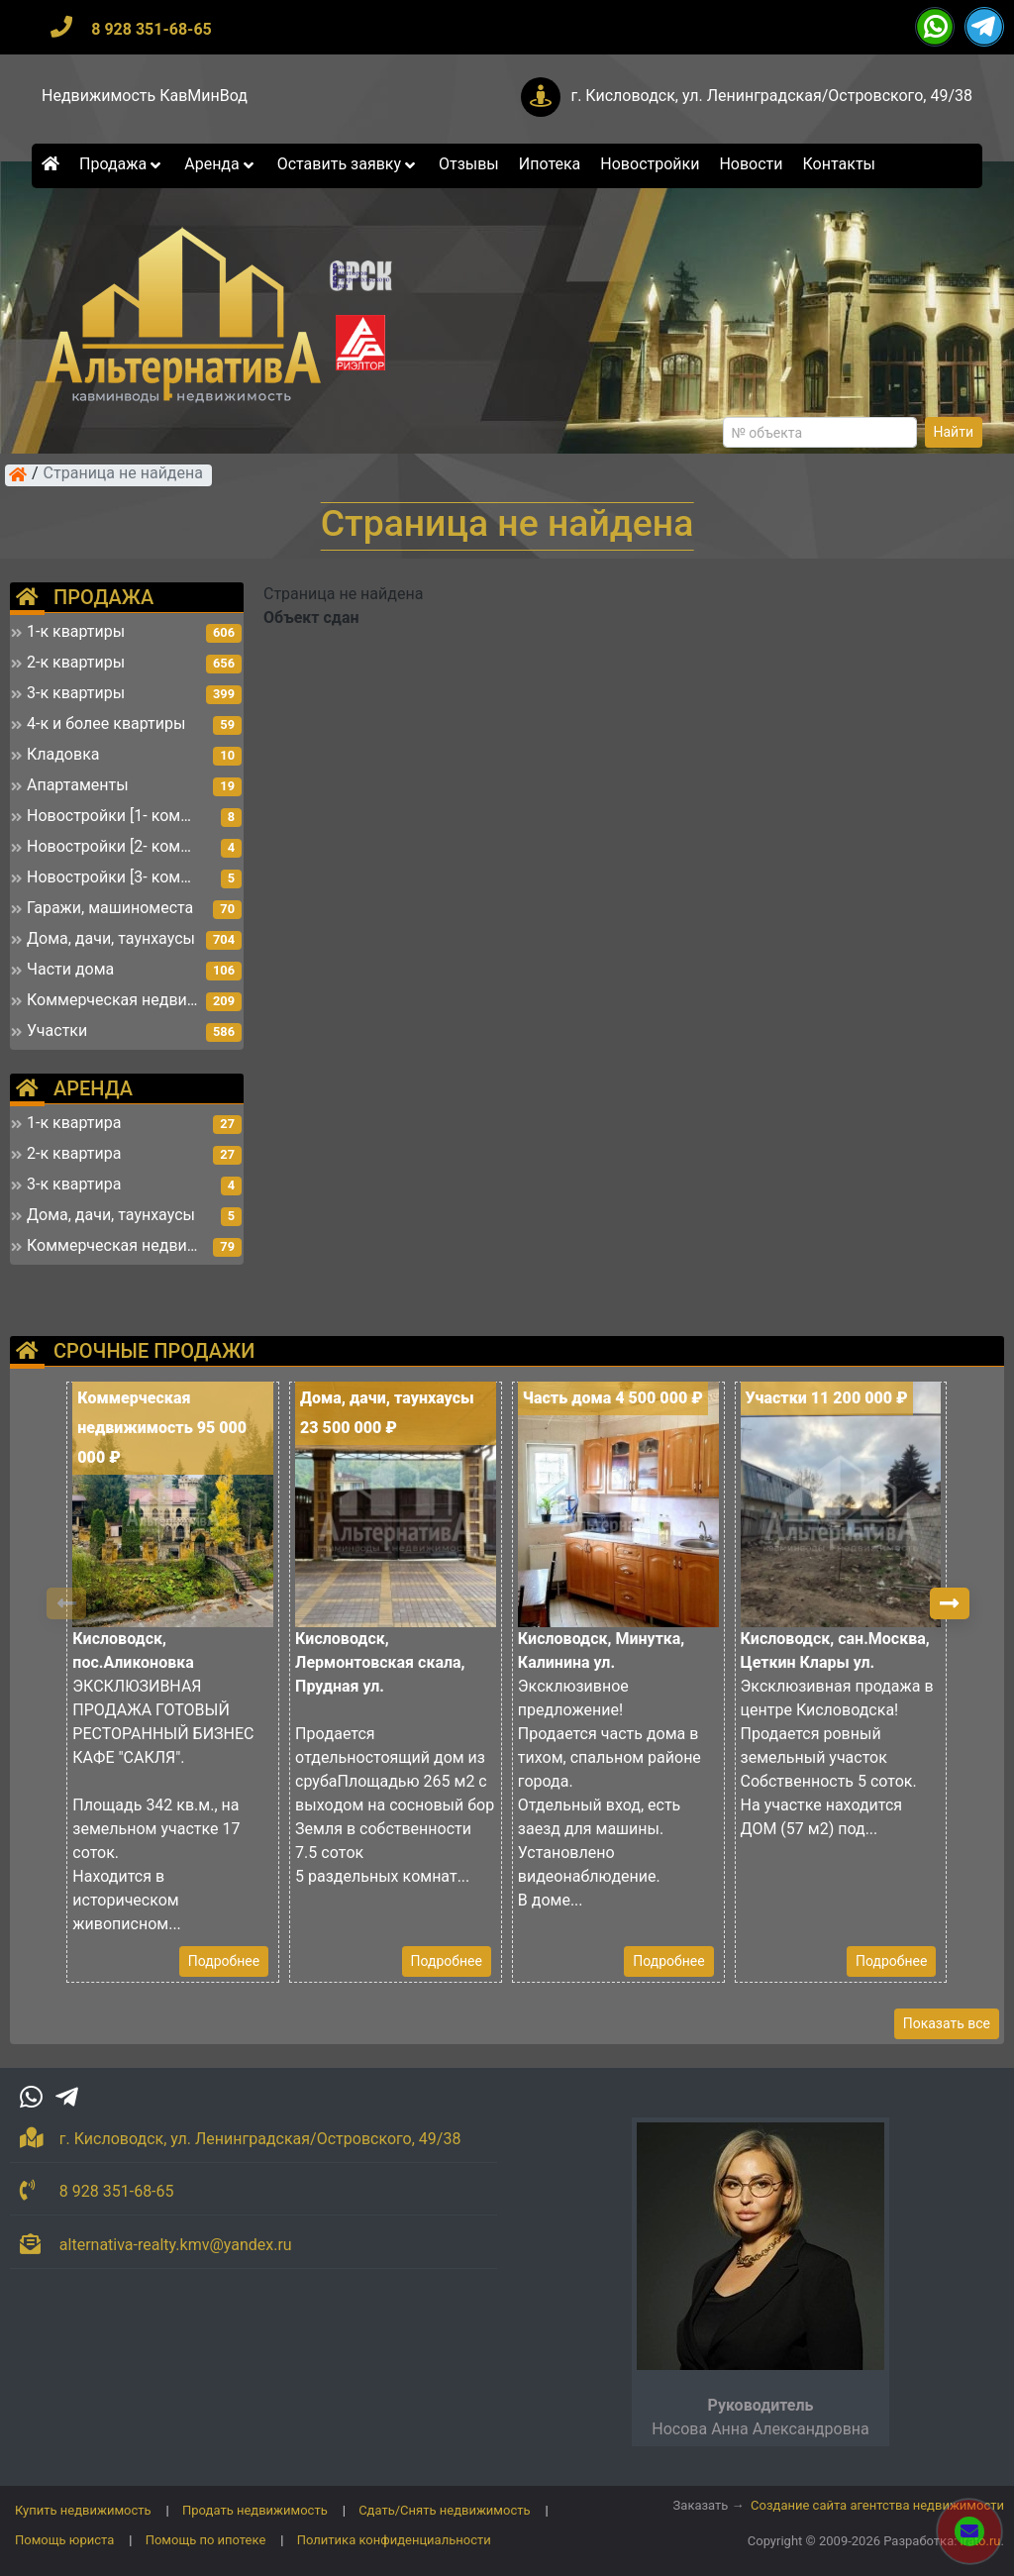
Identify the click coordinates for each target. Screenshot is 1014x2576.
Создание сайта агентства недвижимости (877, 2505)
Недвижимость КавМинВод (145, 95)
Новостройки (649, 164)
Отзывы (469, 164)
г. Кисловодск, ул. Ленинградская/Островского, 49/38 (771, 95)
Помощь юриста (64, 2539)
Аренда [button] (220, 164)
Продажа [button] (121, 164)
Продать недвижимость (255, 2510)
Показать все (946, 2023)
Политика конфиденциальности (394, 2539)
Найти (954, 432)
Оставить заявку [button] (348, 164)
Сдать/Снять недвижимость (444, 2510)
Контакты (839, 164)
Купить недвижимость (83, 2510)
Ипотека (550, 164)
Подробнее (223, 1961)
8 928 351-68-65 (151, 29)
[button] (949, 1603)
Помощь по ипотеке (206, 2539)
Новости (750, 164)
